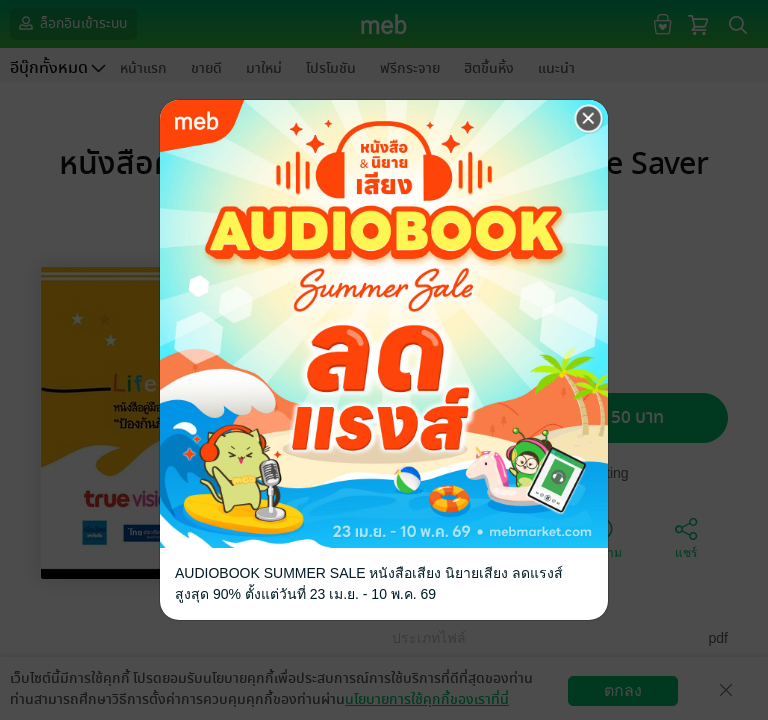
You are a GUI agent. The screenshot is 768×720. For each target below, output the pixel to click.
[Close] (589, 119)
